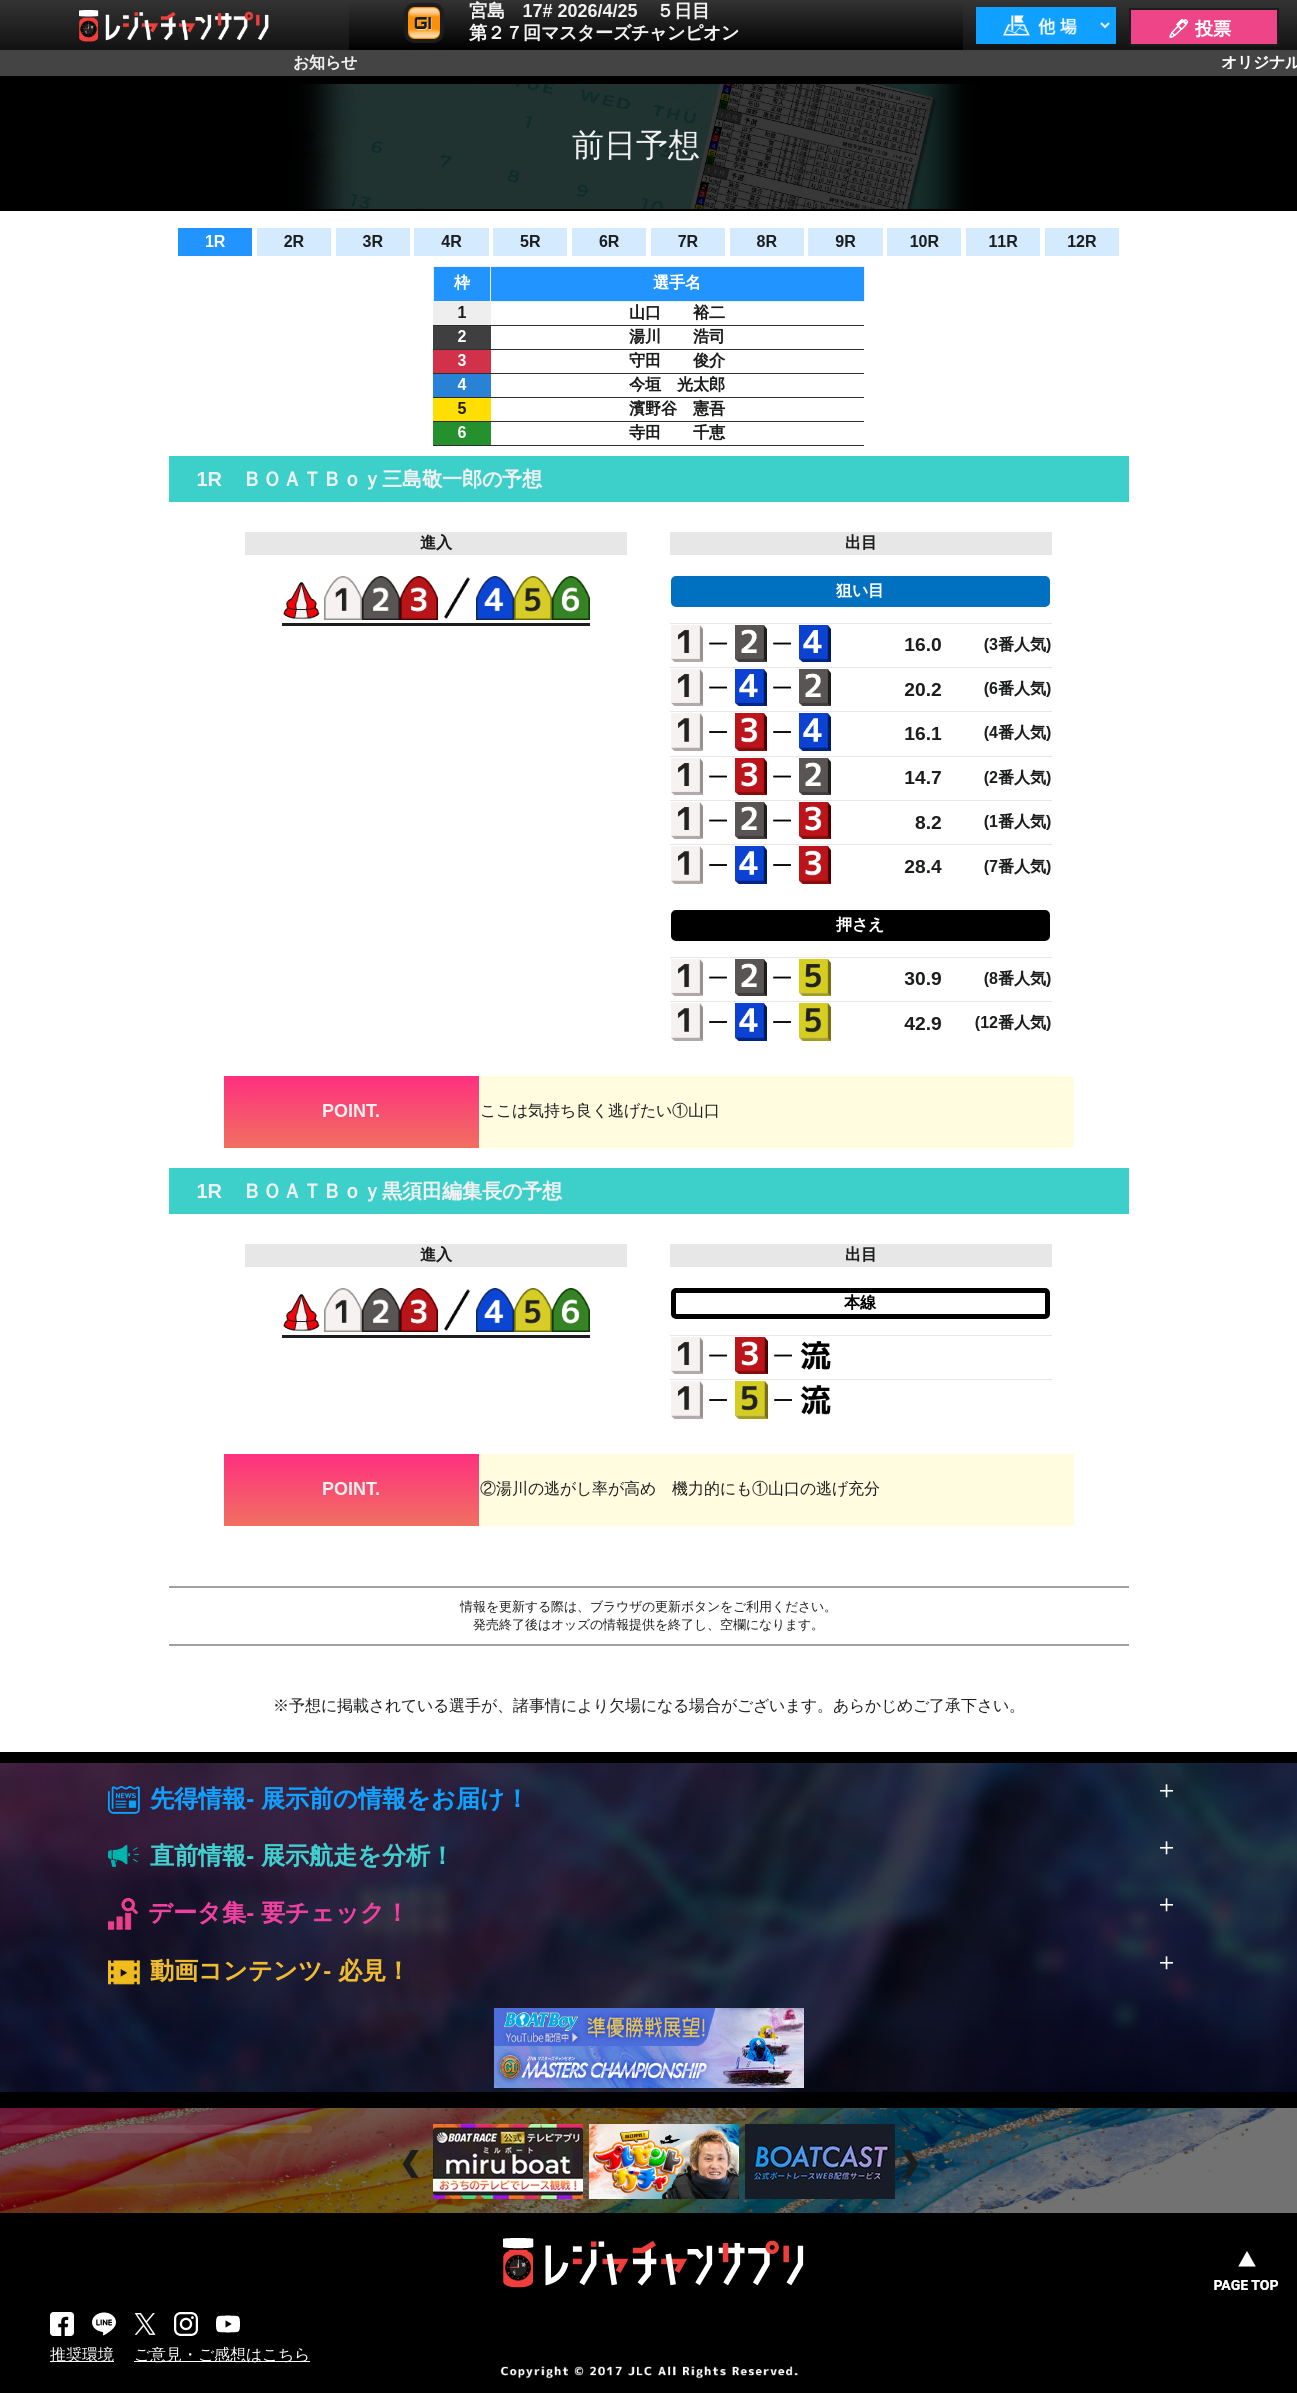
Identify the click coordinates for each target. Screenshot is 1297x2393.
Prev (413, 2164)
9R (845, 241)
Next (912, 2164)
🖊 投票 (1199, 29)
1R (215, 241)
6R (609, 241)
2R (294, 241)
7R (688, 241)
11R (1002, 241)
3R (373, 241)
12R (1081, 241)
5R (530, 241)
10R (924, 241)
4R (451, 241)
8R (766, 241)
